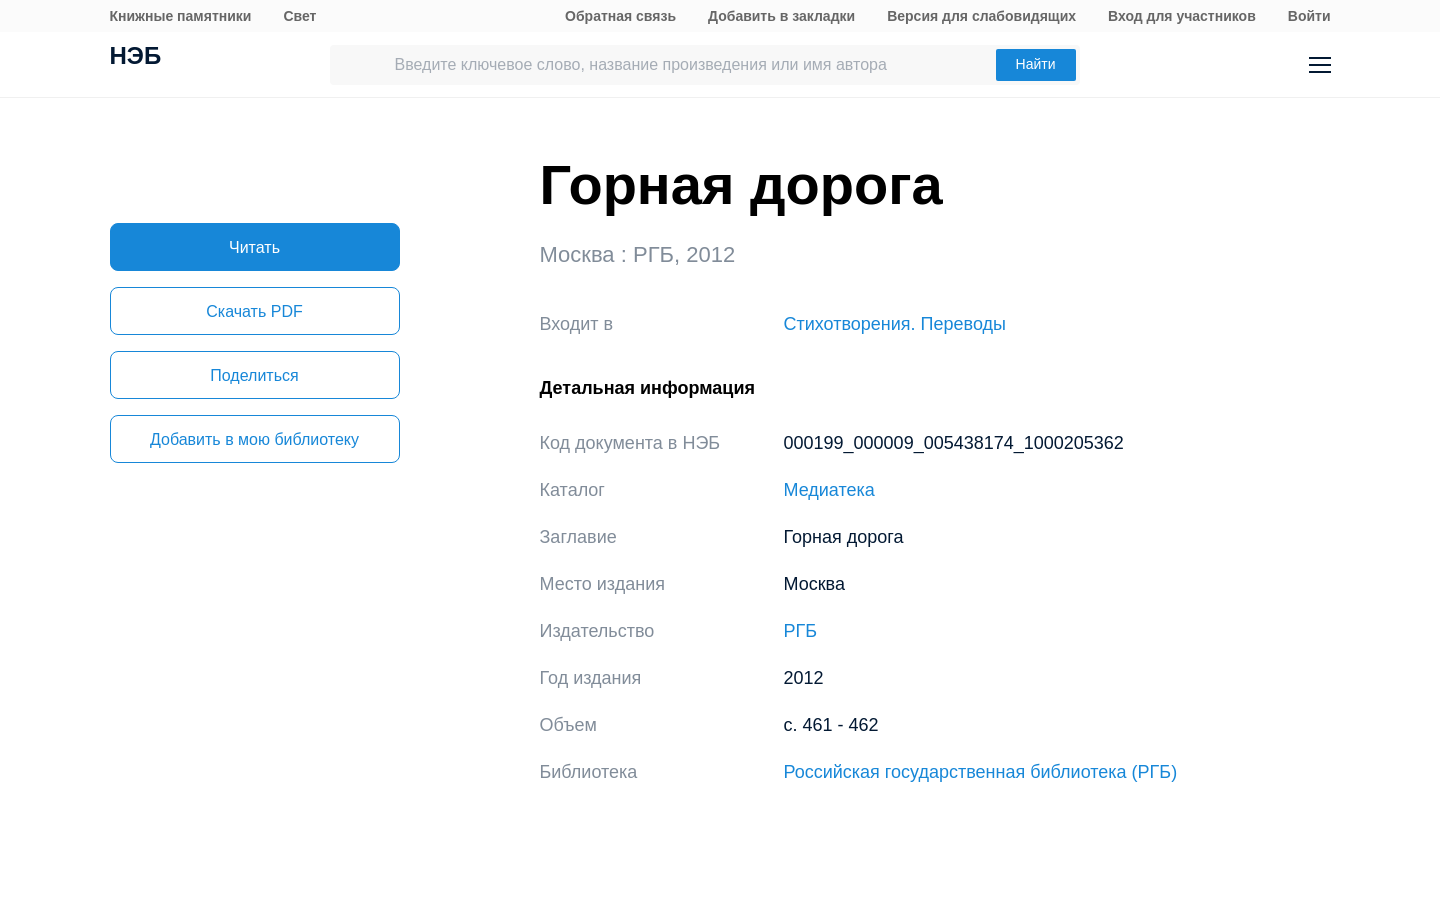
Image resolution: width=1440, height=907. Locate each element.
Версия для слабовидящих (981, 16)
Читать (254, 247)
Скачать (254, 311)
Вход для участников (1182, 16)
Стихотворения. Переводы (895, 324)
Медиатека (829, 490)
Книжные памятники (181, 16)
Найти (1036, 64)
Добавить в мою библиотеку (254, 439)
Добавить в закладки (781, 16)
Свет (299, 16)
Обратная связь (620, 16)
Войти (1309, 16)
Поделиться (254, 375)
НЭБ (136, 58)
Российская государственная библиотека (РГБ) (981, 772)
